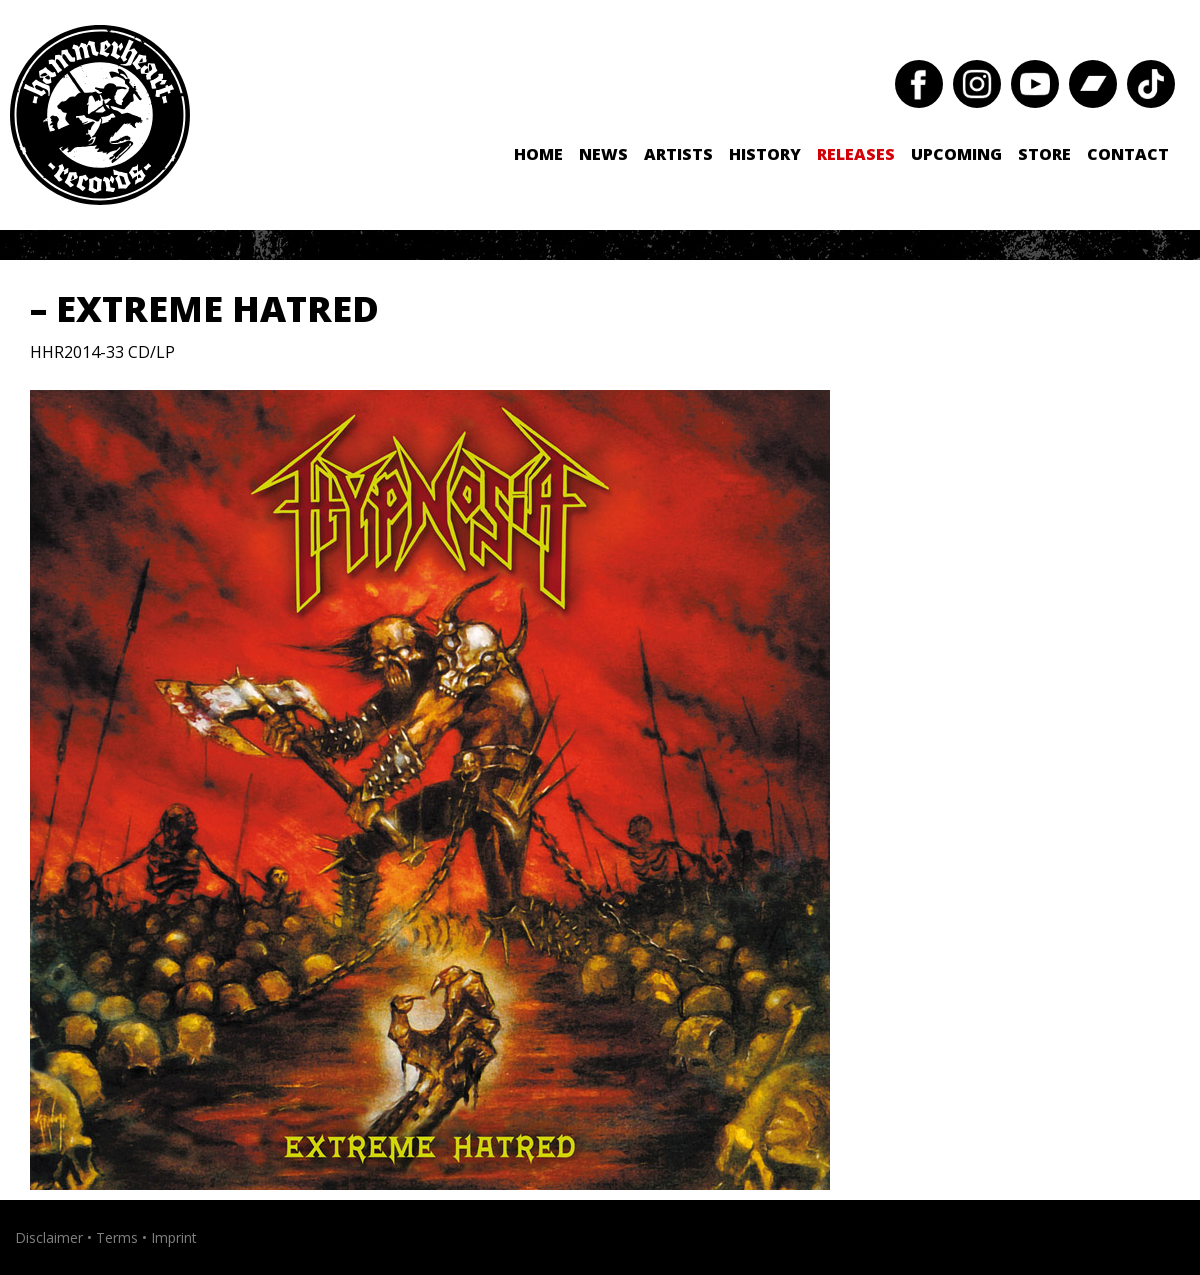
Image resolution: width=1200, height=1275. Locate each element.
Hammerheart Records (100, 115)
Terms (117, 1237)
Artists (678, 154)
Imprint (174, 1237)
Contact (1128, 154)
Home (538, 154)
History (765, 154)
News (603, 154)
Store (1044, 154)
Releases (856, 154)
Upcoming (956, 154)
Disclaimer (49, 1237)
